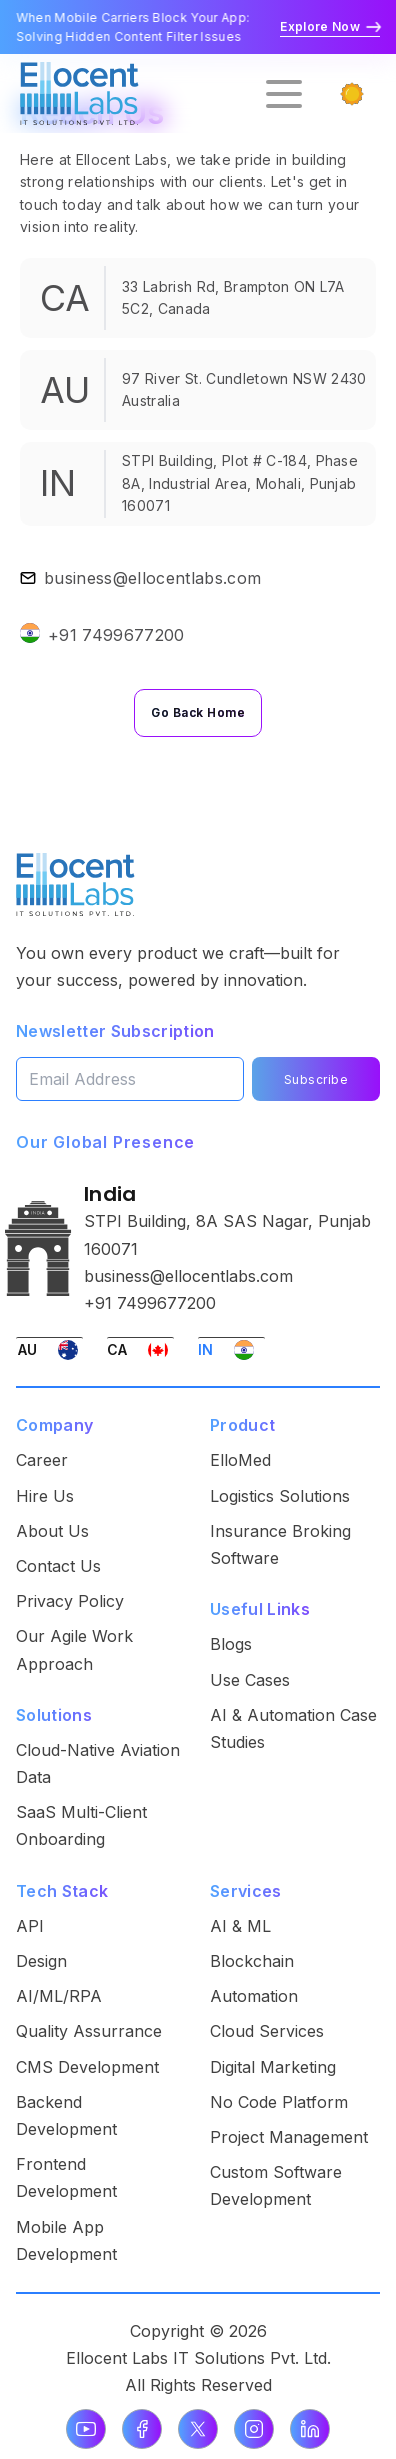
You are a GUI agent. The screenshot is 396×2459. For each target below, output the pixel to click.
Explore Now (330, 26)
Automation (254, 1996)
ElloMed (240, 1460)
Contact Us (58, 1566)
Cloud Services (267, 2031)
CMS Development (87, 2067)
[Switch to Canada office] (140, 1349)
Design (41, 1961)
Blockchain (252, 1961)
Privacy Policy (70, 1601)
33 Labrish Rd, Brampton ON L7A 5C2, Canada (233, 297)
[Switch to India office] (231, 1349)
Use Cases (250, 1680)
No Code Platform (279, 2102)
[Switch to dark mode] (352, 94)
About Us (52, 1531)
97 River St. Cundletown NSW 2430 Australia (244, 389)
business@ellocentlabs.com (152, 578)
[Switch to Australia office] (49, 1349)
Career (42, 1460)
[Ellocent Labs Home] (75, 884)
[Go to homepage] (79, 93)
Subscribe (316, 1079)
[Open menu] (284, 94)
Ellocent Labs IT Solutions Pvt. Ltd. (198, 2358)
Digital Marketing (273, 2067)
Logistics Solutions (280, 1496)
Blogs (231, 1644)
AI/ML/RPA (59, 1996)
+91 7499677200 (116, 635)
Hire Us (45, 1496)
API (30, 1926)
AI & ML (240, 1926)
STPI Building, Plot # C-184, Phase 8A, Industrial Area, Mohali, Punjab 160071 (240, 483)
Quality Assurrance (89, 2031)
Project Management (289, 2137)
